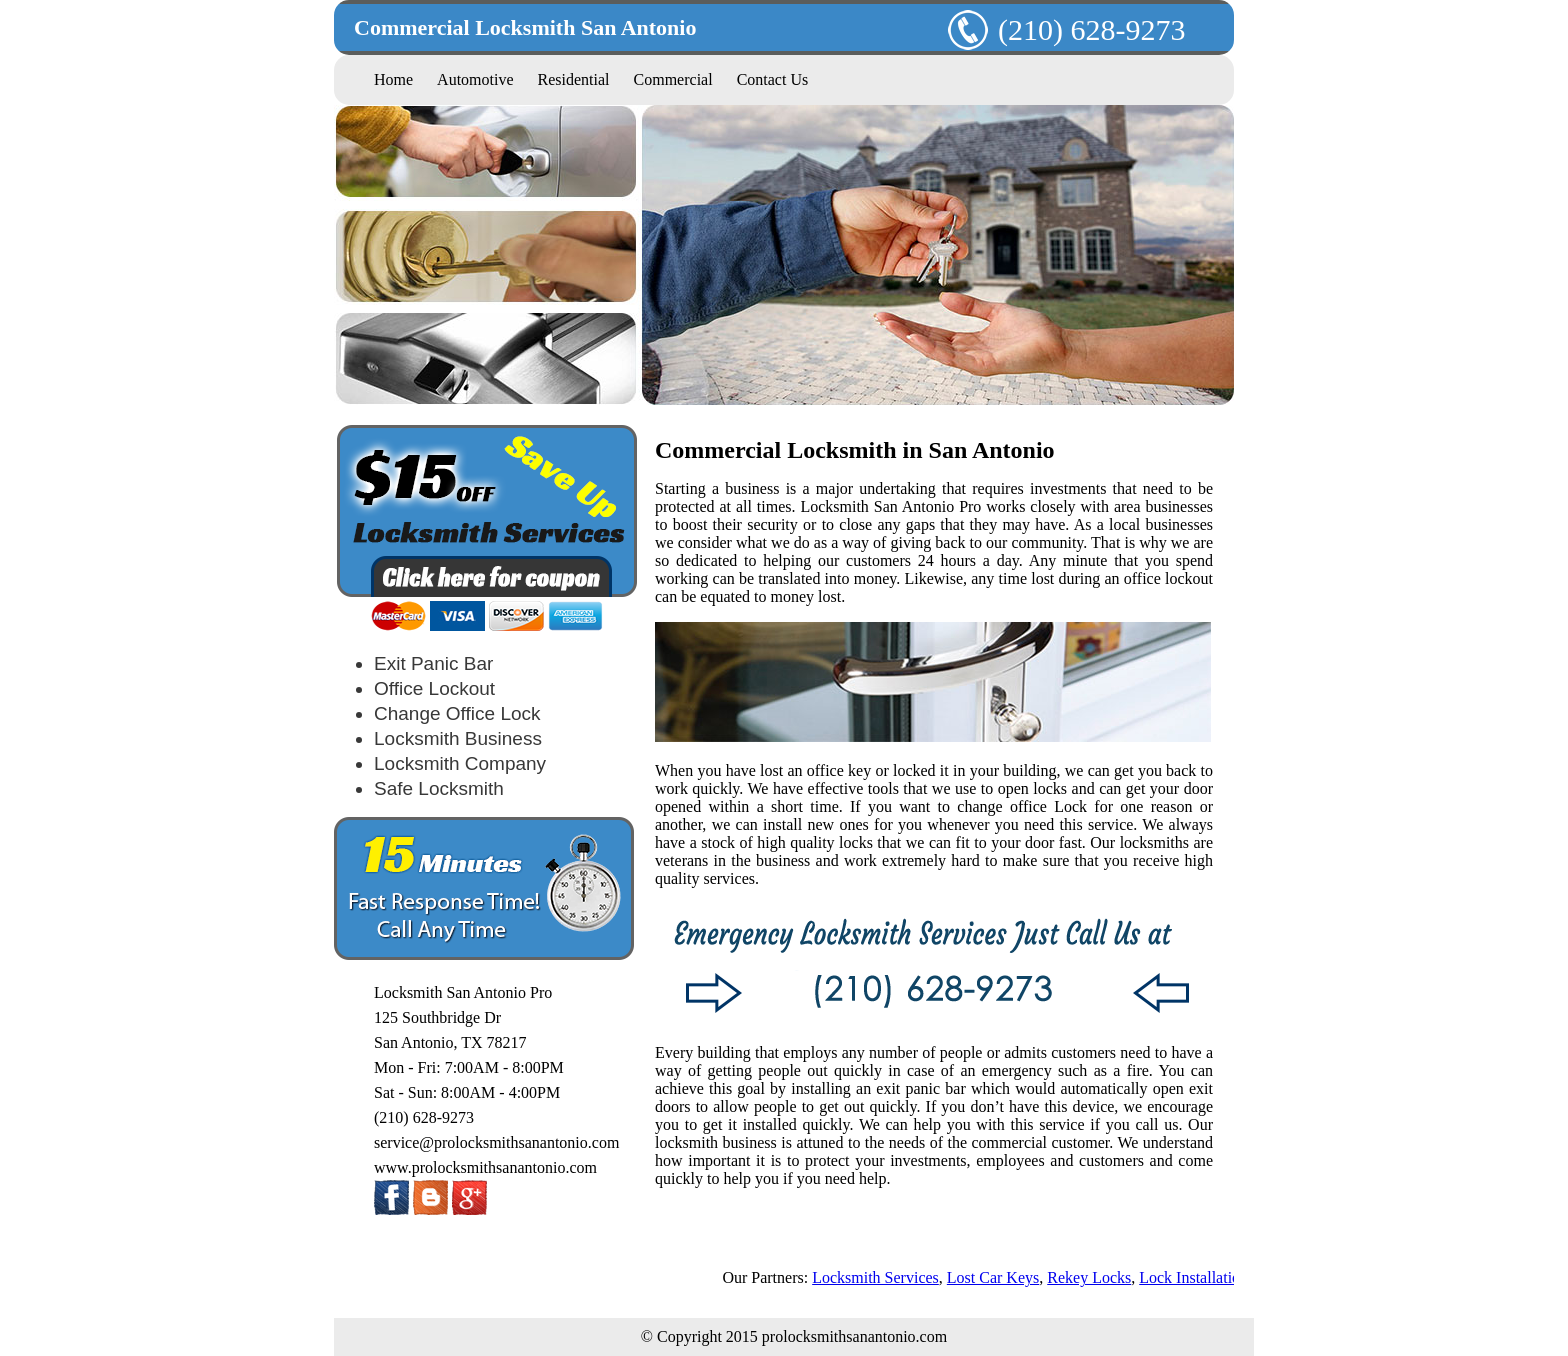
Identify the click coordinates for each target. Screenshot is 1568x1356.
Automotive (475, 79)
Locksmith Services (879, 1277)
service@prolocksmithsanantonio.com (496, 1142)
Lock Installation (1197, 1277)
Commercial (673, 79)
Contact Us (773, 79)
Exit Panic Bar (433, 663)
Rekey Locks (1093, 1277)
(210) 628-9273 (1066, 29)
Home (393, 79)
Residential (574, 79)
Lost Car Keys (996, 1277)
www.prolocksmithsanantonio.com (485, 1167)
